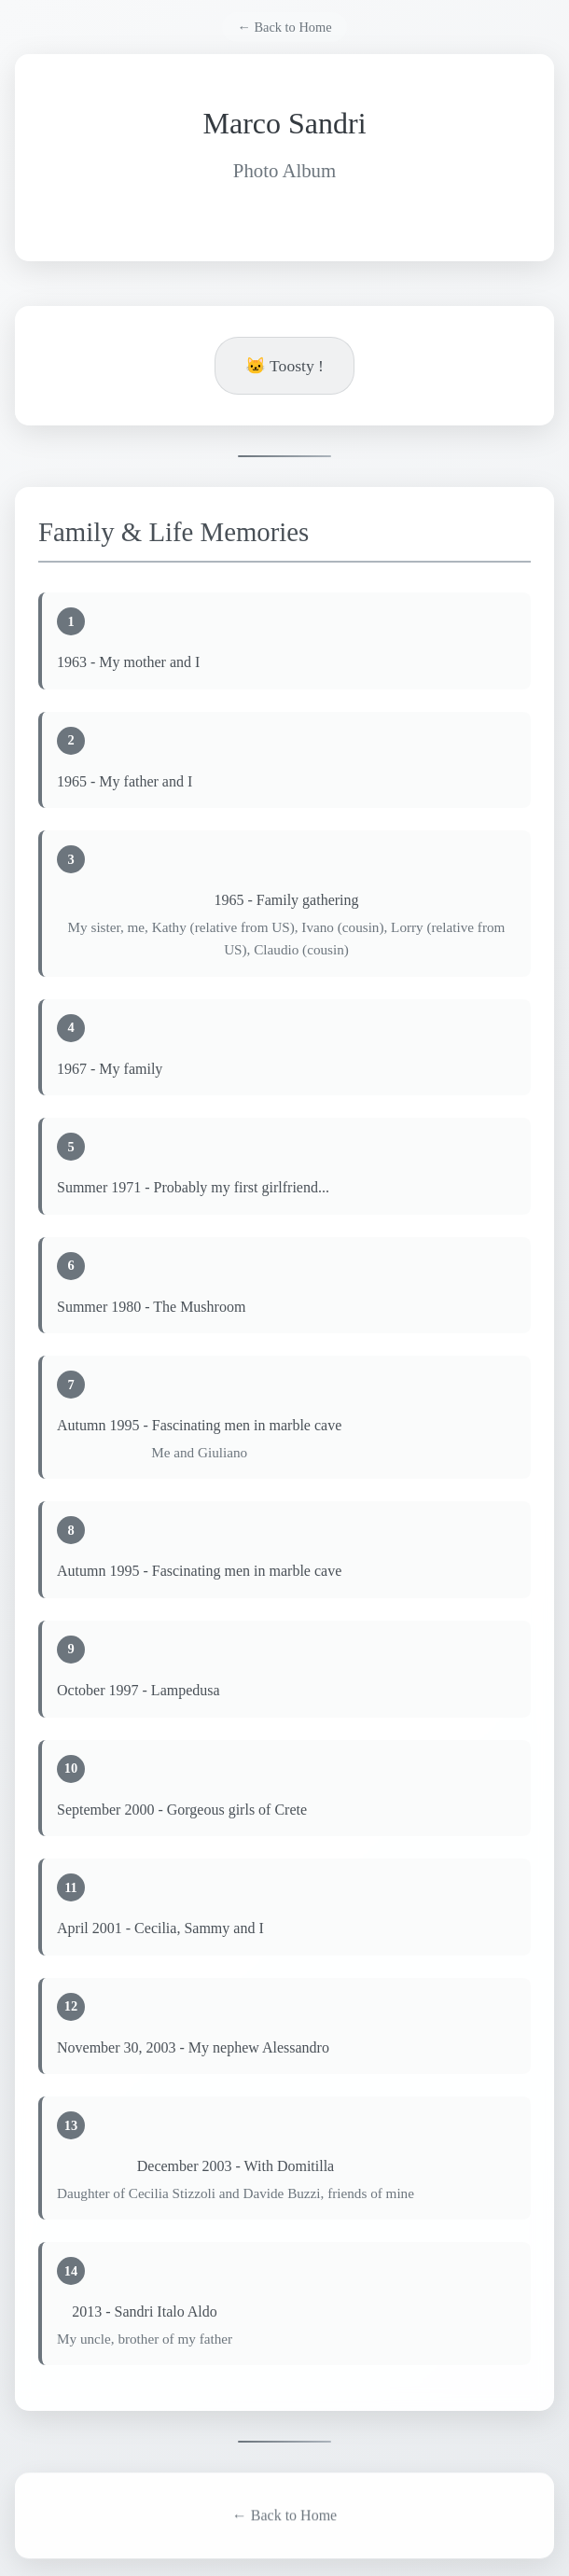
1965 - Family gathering (286, 901)
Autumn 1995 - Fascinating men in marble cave (199, 1426)
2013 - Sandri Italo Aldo (144, 2312)
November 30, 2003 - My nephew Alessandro (193, 2047)
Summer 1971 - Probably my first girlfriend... (193, 1188)
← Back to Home (284, 27)
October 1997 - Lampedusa (138, 1691)
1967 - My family (109, 1069)
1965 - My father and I (124, 781)
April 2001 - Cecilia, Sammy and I (160, 1929)
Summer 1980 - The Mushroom (151, 1307)
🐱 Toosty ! (284, 365)
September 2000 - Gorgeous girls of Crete (182, 1809)
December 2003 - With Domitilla (235, 2167)
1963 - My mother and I (128, 663)
